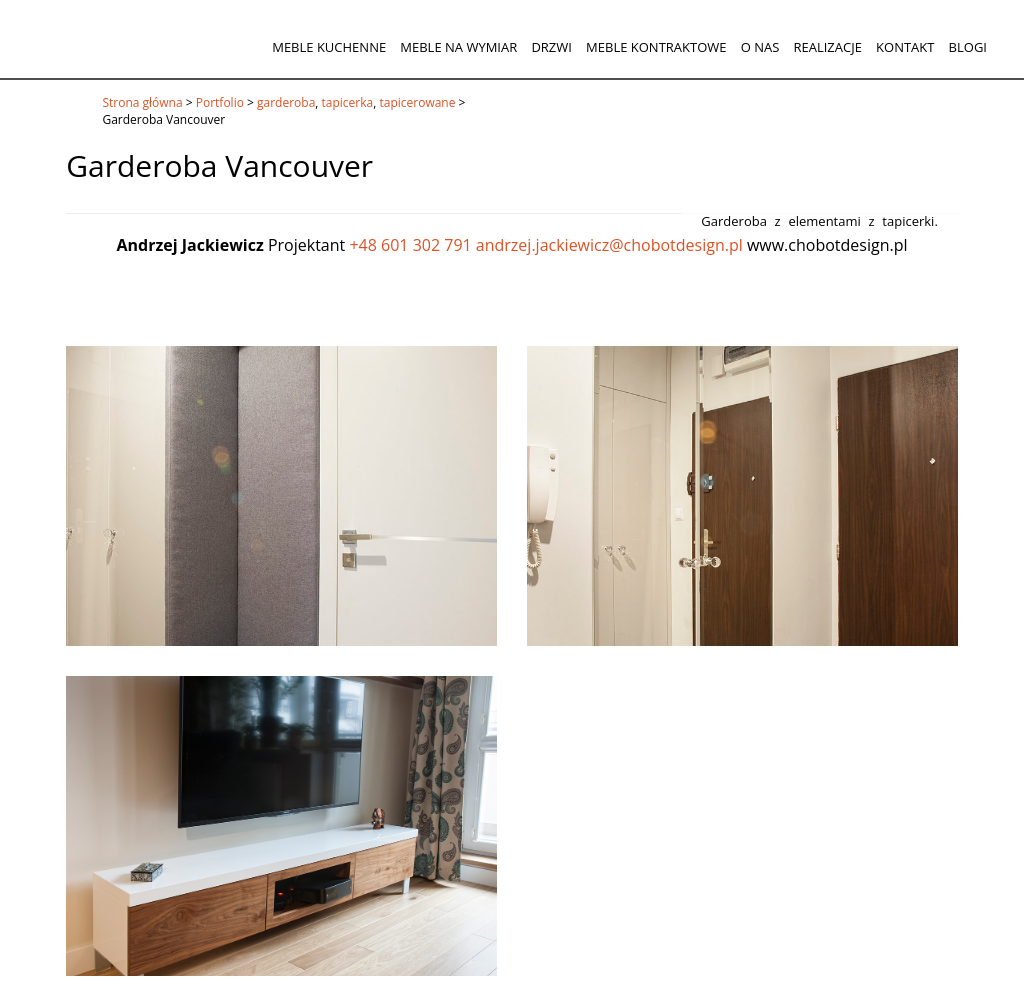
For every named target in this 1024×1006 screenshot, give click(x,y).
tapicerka (348, 102)
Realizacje (827, 47)
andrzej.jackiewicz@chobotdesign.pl (609, 245)
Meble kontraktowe (656, 47)
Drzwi (551, 47)
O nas (760, 47)
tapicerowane (417, 102)
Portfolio (220, 102)
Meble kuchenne (329, 47)
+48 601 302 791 (410, 245)
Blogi (968, 47)
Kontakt (905, 47)
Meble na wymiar (458, 47)
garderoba (286, 102)
